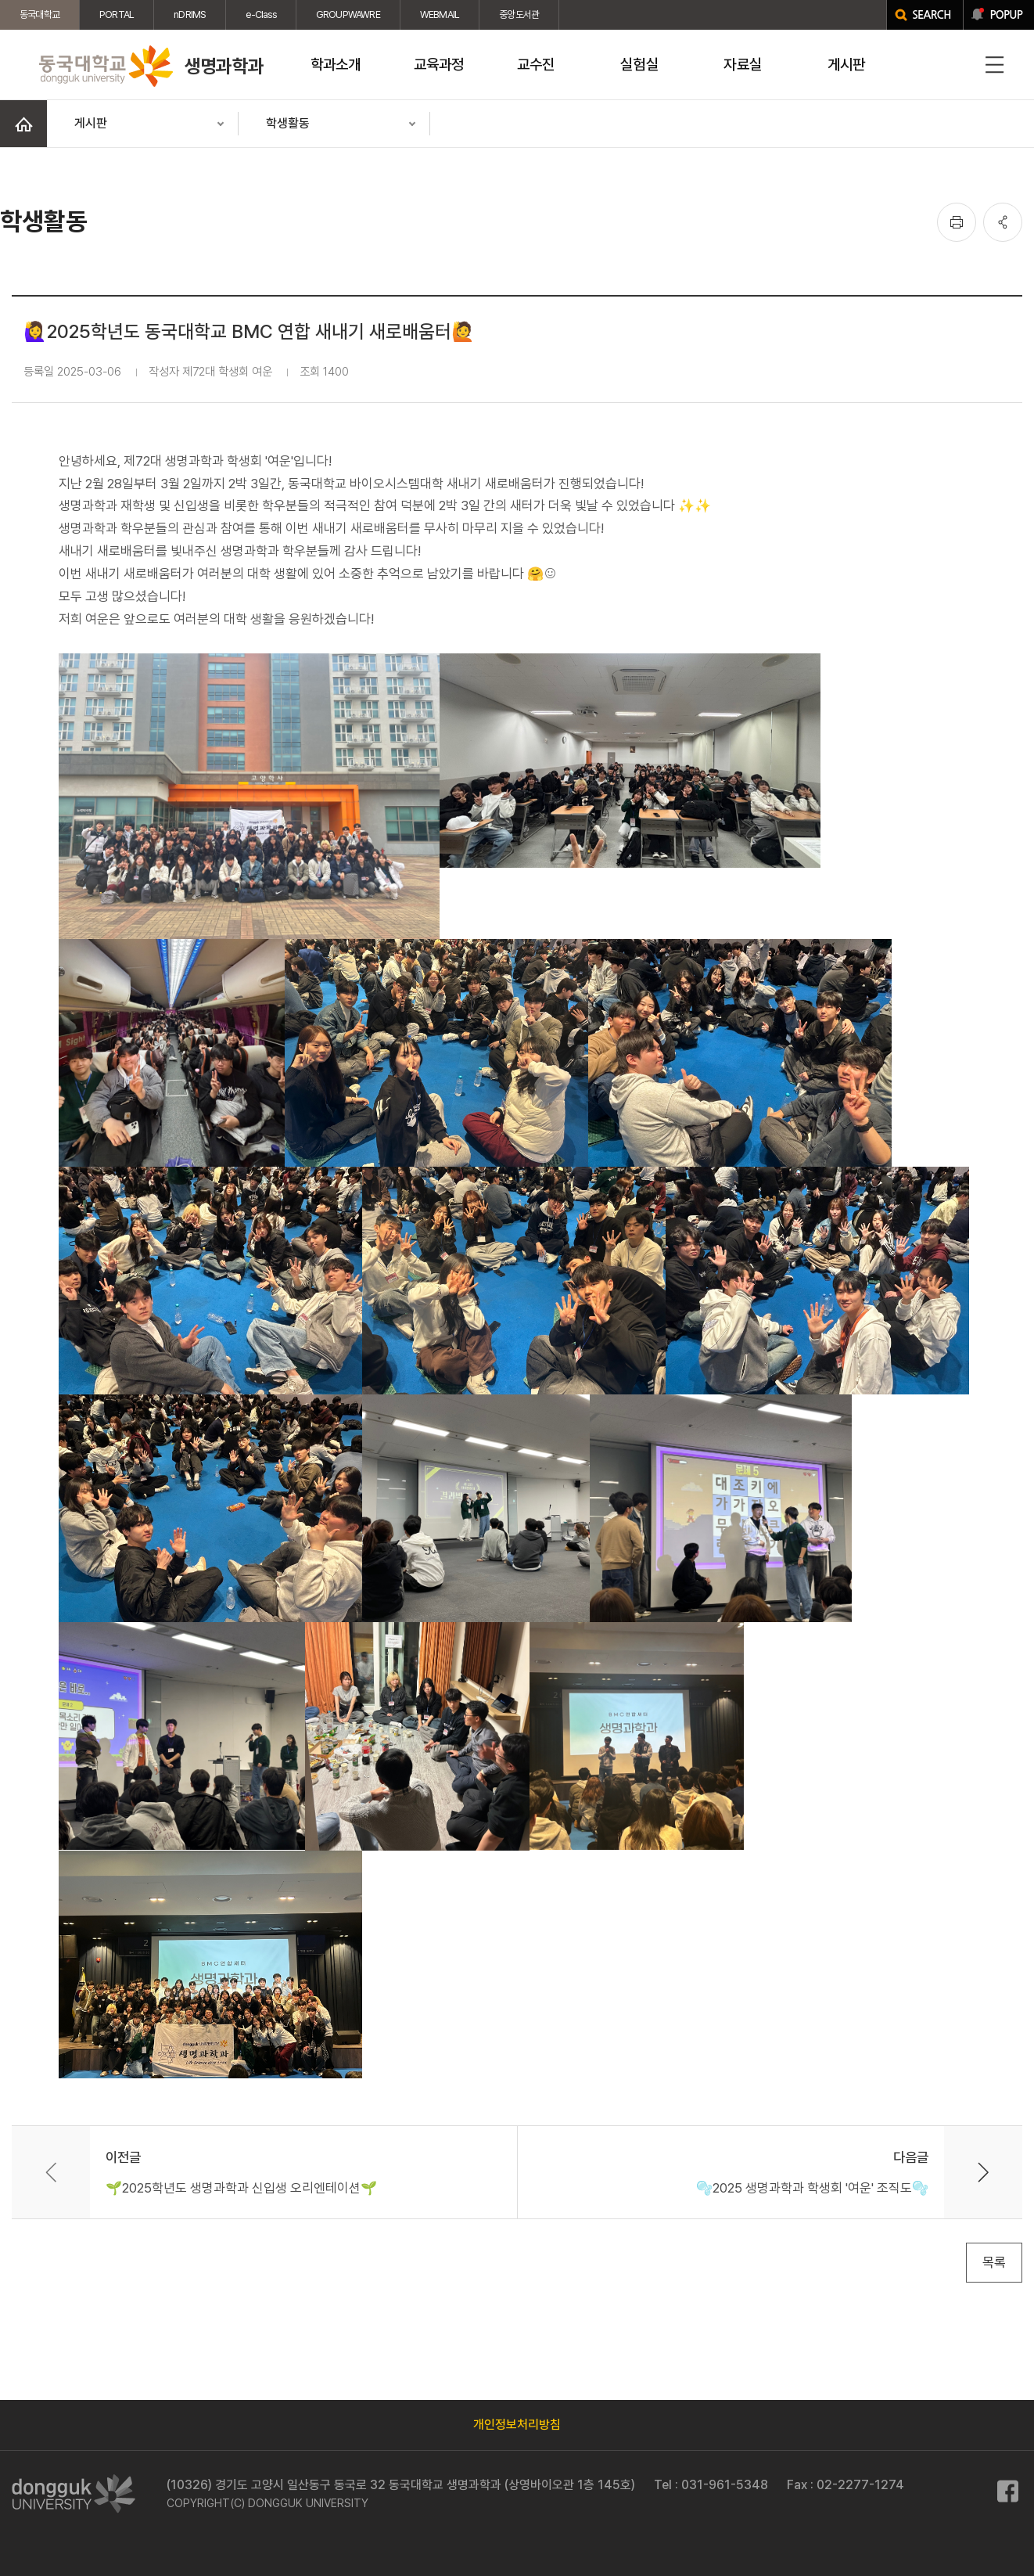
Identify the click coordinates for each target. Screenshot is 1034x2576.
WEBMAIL (439, 14)
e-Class (260, 14)
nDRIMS (190, 14)
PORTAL (116, 14)
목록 (994, 2262)
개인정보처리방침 (517, 2424)
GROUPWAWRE (348, 14)
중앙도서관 (519, 14)
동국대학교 (39, 14)
